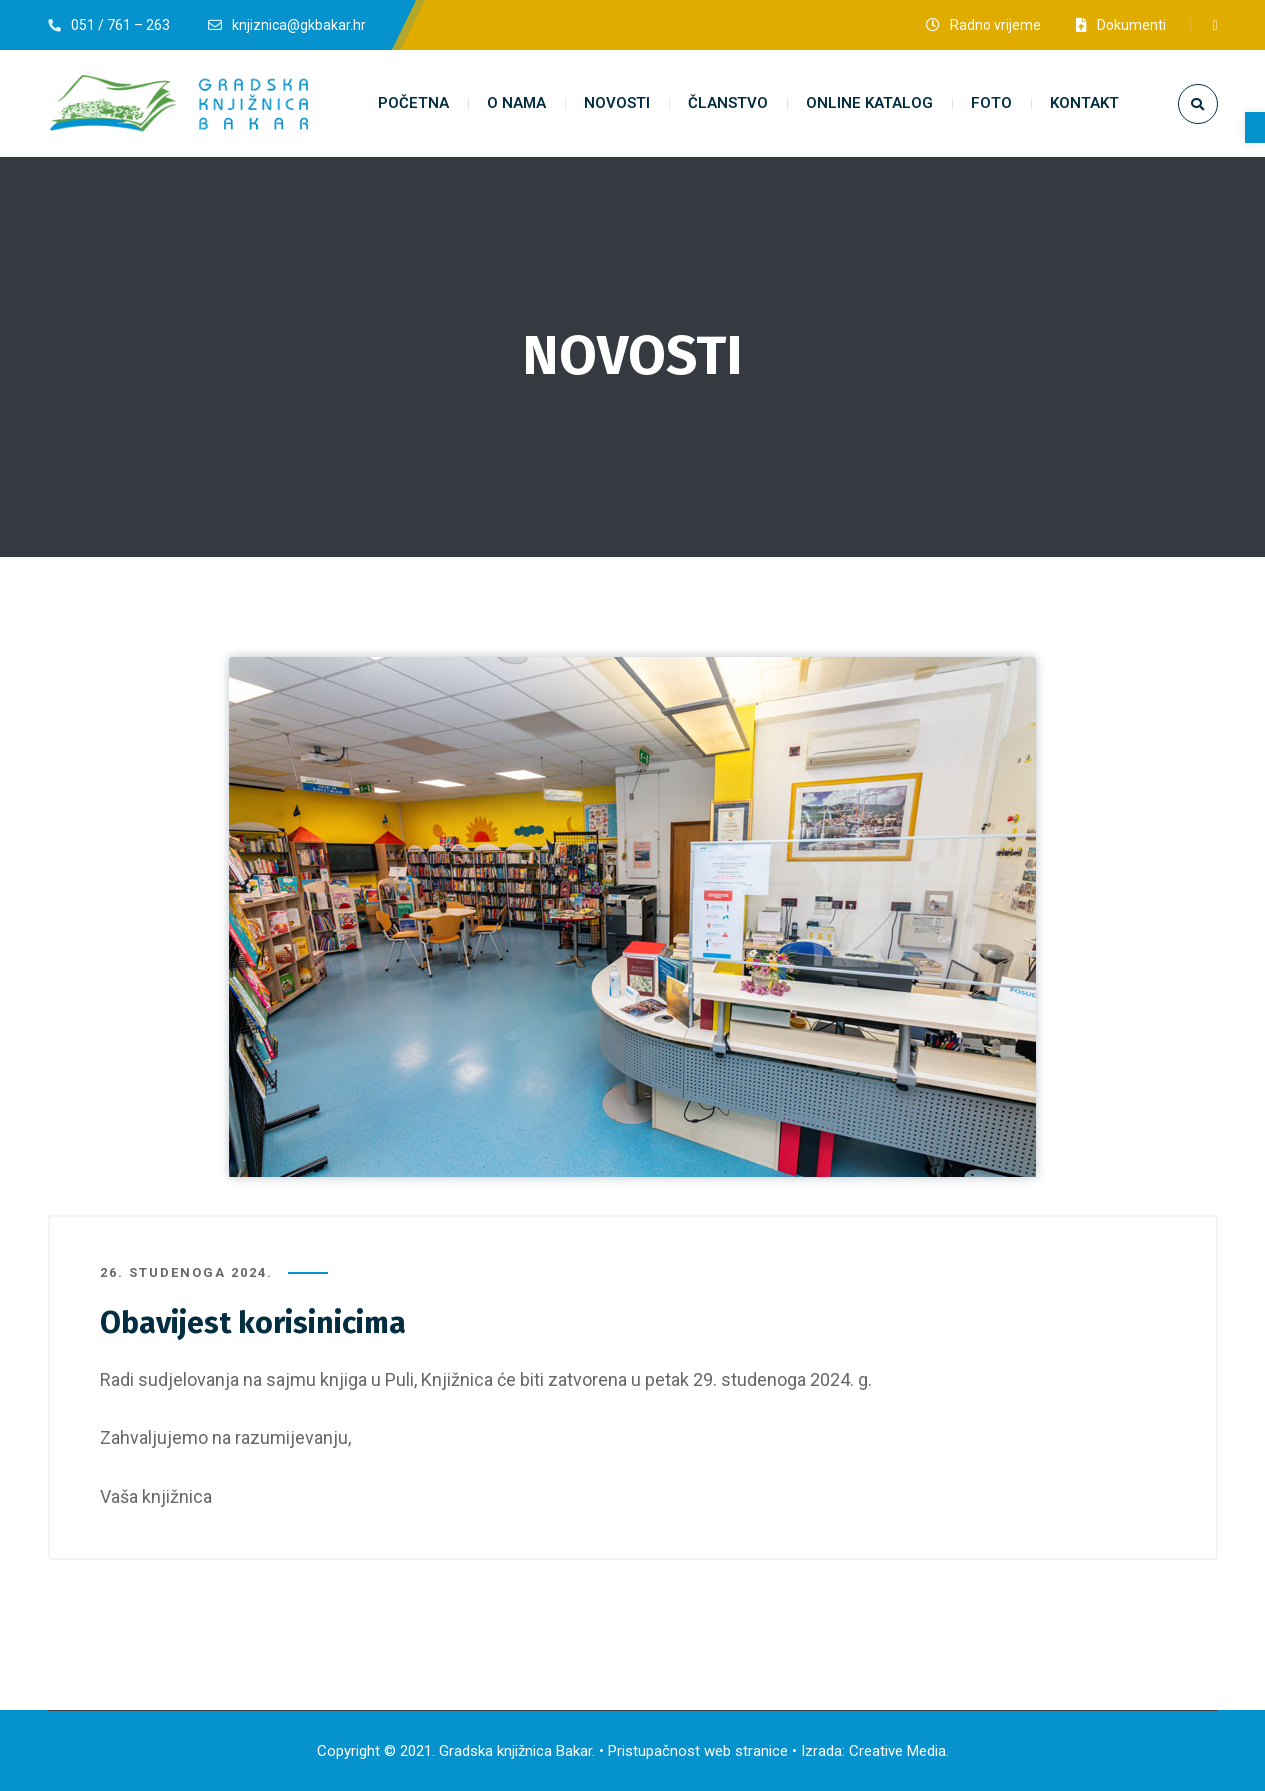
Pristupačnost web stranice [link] (698, 1751)
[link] (1255, 127)
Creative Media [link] (897, 1751)
